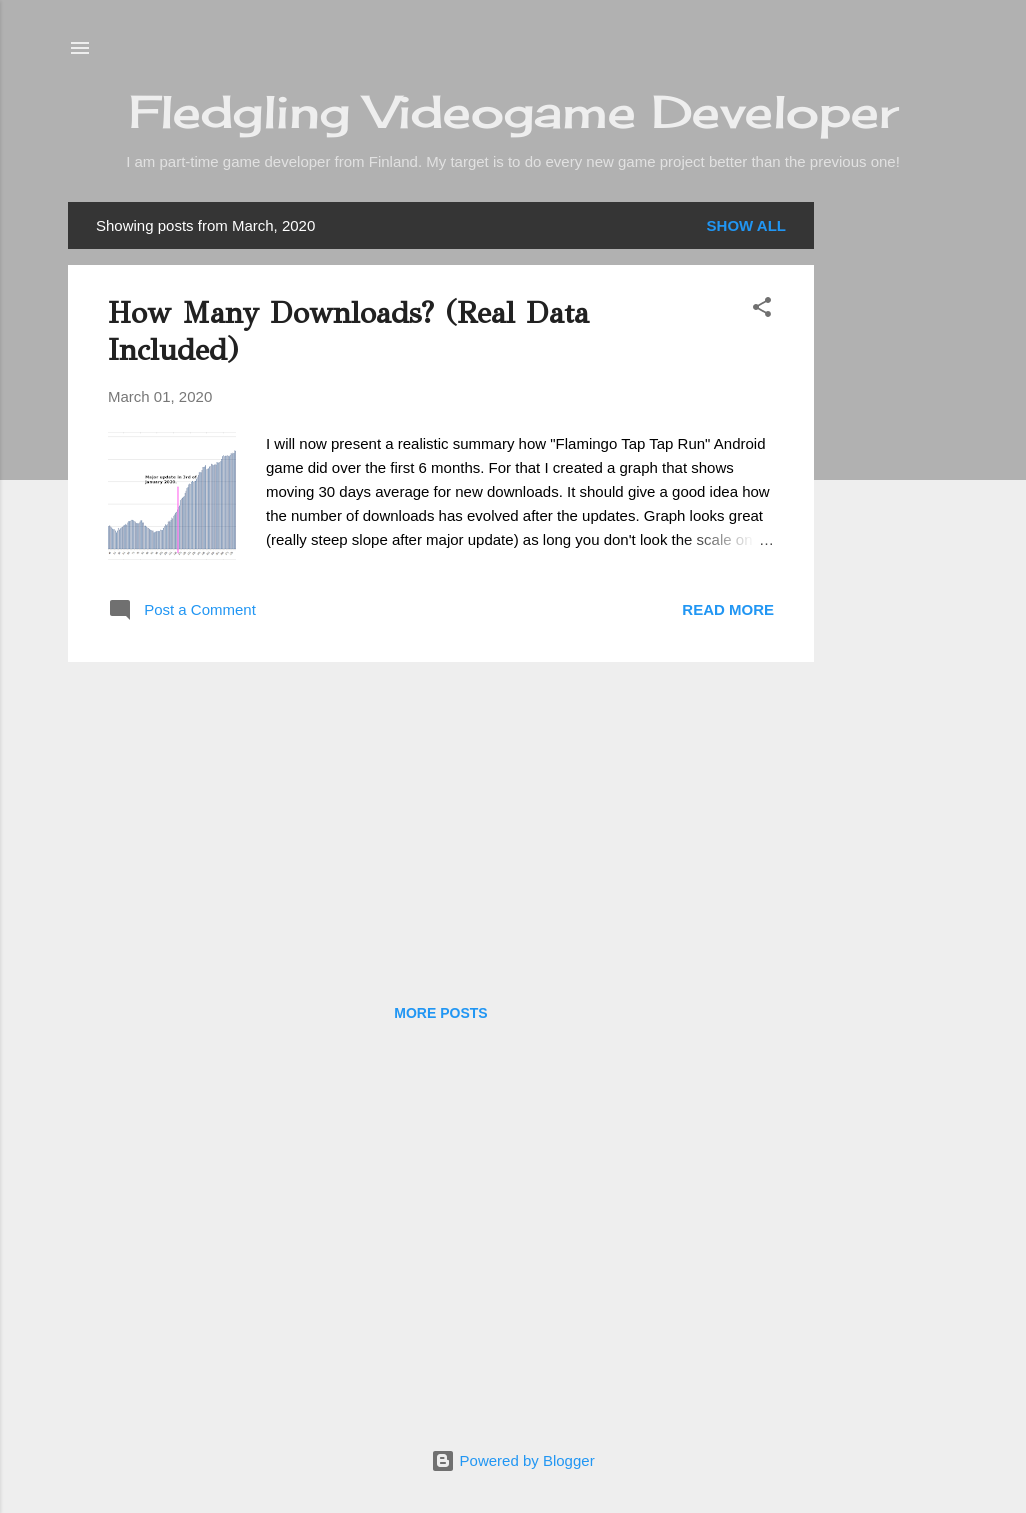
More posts (440, 1013)
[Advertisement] (894, 502)
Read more (728, 609)
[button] (762, 310)
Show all (746, 225)
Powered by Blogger (512, 1460)
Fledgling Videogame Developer (513, 111)
